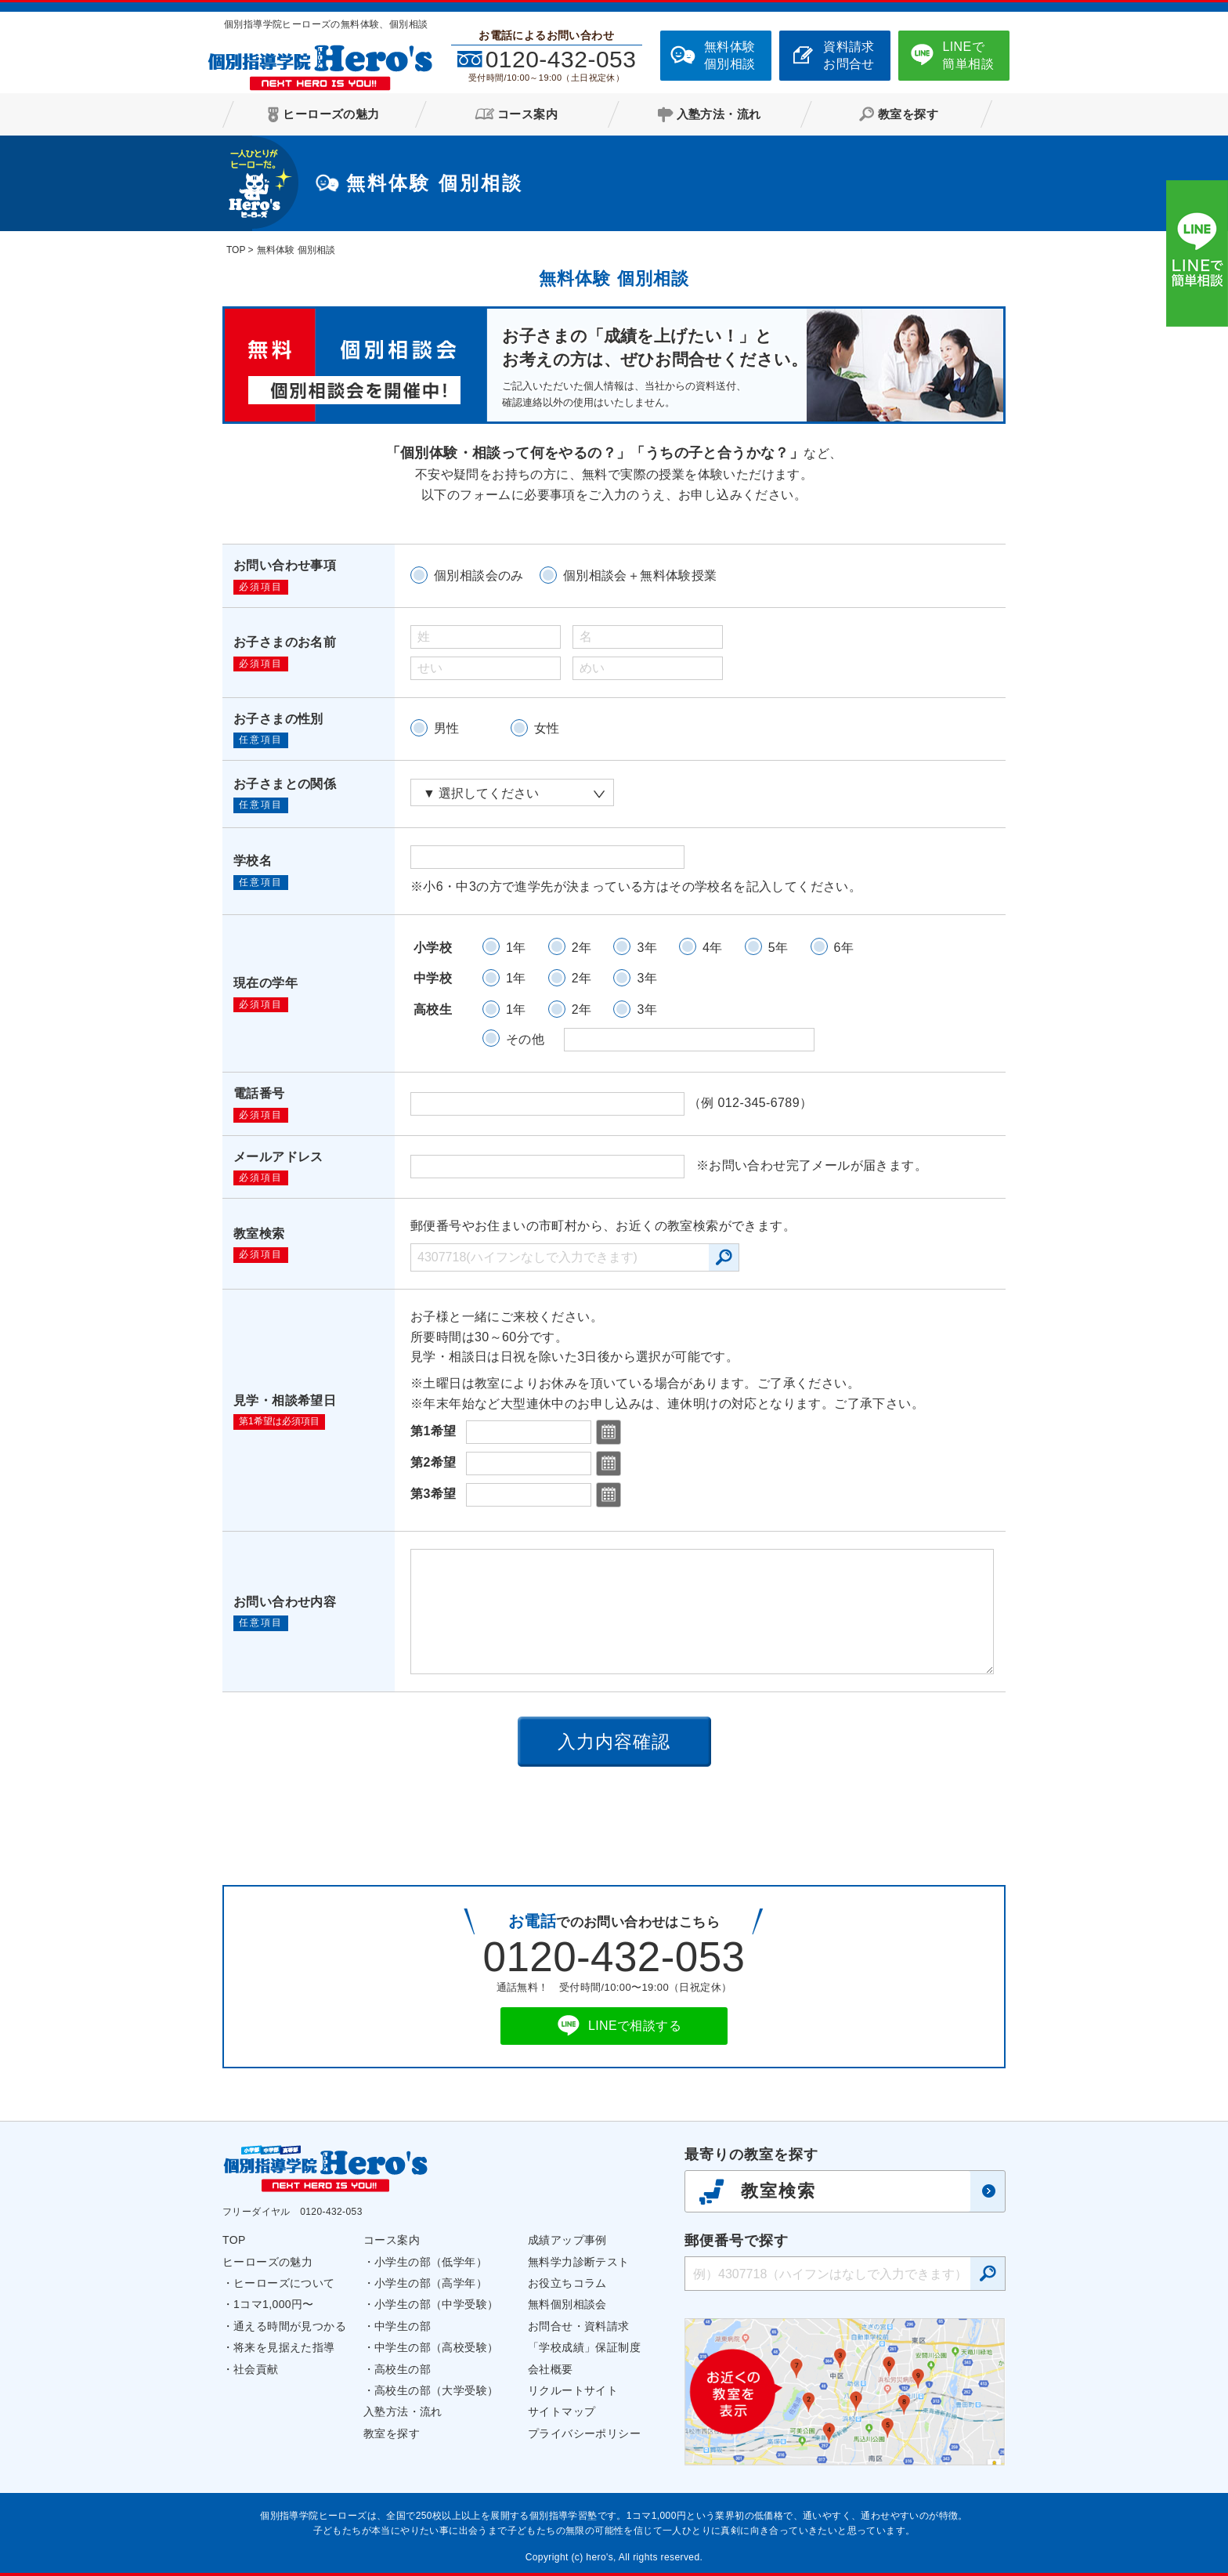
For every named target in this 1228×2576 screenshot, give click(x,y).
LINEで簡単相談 (968, 55)
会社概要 (550, 2369)
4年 (712, 947)
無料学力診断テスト (579, 2262)
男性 (447, 728)
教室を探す (391, 2433)
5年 (778, 947)
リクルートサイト (573, 2390)
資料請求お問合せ (849, 55)
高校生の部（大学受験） (436, 2390)
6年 (844, 947)
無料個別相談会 (567, 2304)
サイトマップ (561, 2411)
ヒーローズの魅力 (267, 2262)
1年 (516, 947)
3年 (647, 947)
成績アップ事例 (567, 2240)
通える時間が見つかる (289, 2326)
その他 (525, 1039)
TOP (234, 2240)
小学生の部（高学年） (430, 2283)
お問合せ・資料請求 (579, 2326)
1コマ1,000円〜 (273, 2304)
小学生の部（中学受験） (436, 2304)
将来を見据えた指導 (284, 2347)
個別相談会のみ (479, 575)
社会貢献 (256, 2369)
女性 (547, 728)
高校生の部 (402, 2369)
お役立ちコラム (567, 2283)
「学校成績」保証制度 (584, 2347)
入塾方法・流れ (402, 2411)
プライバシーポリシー (584, 2433)
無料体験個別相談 (730, 55)
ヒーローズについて (284, 2283)
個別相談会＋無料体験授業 (640, 575)
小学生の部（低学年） (430, 2262)
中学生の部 (402, 2326)
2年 (582, 947)
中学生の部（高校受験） (436, 2347)
